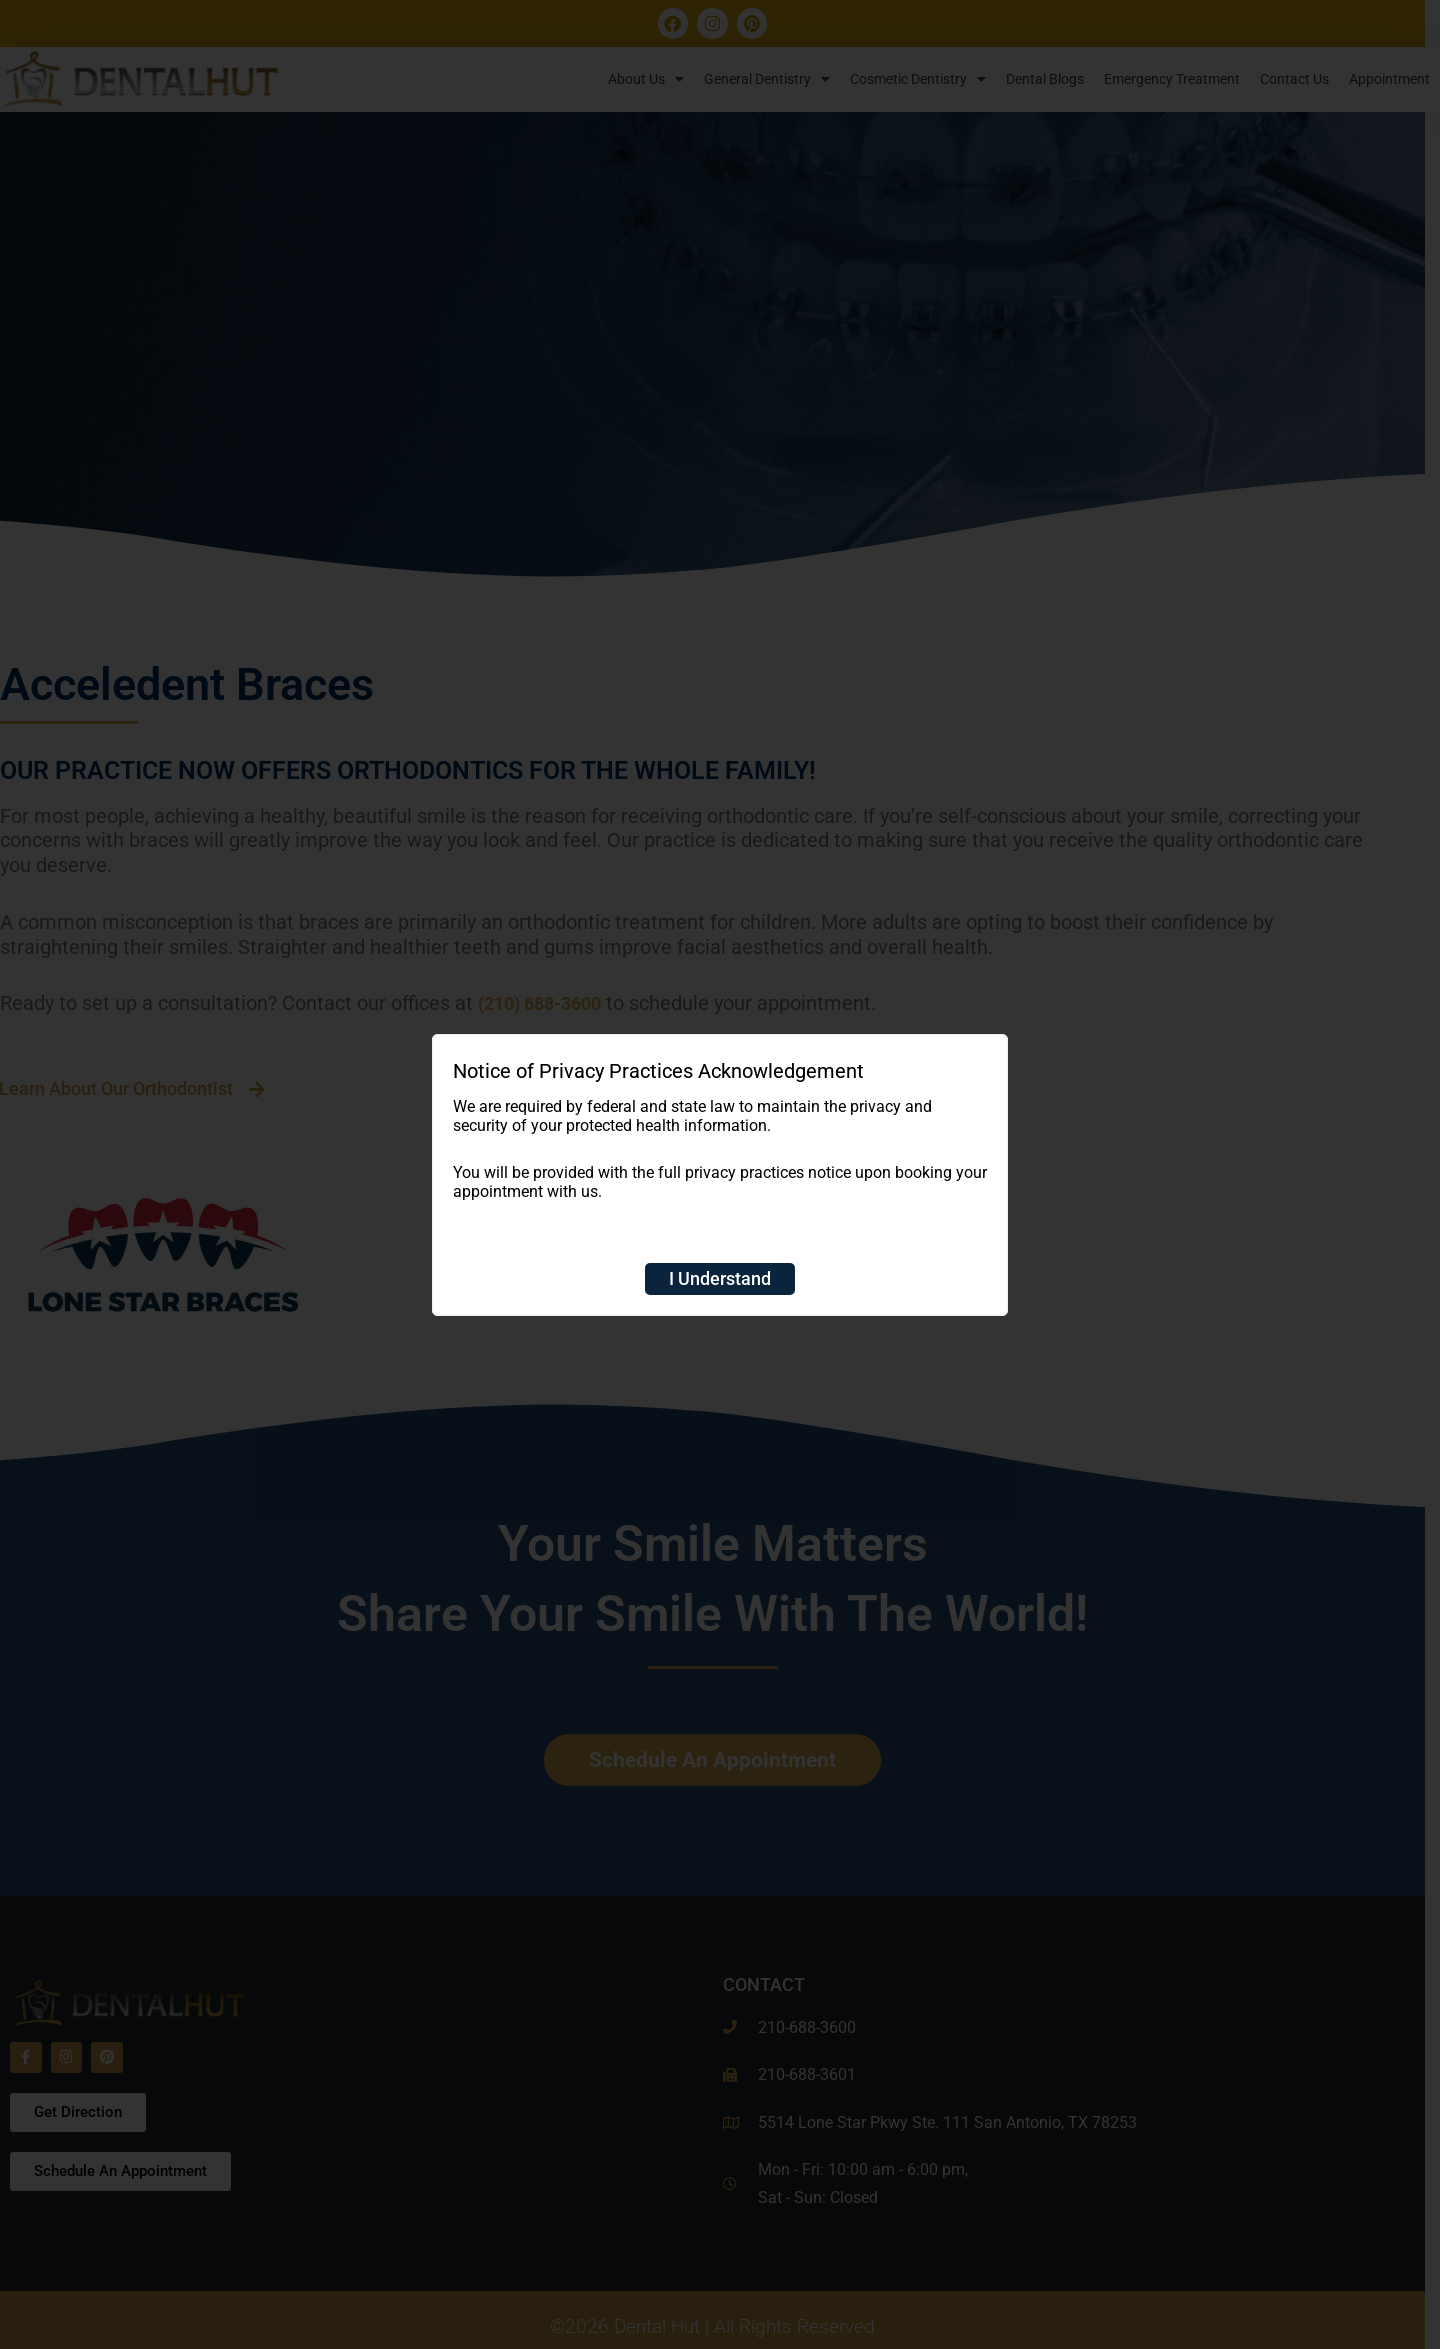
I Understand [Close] (720, 1278)
